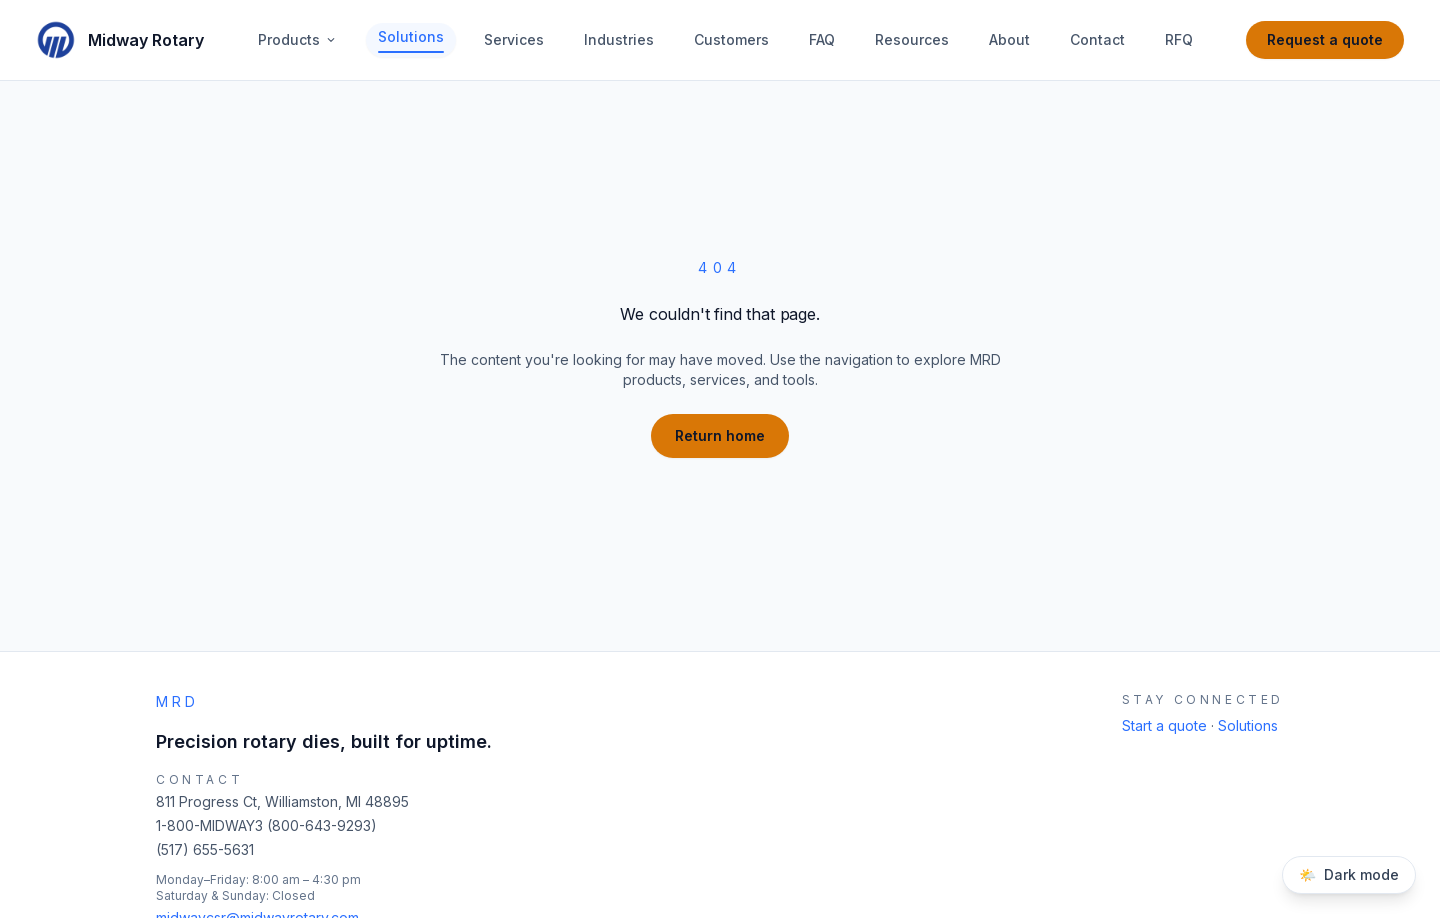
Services (514, 39)
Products (298, 39)
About (1009, 39)
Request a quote (1325, 39)
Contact (1097, 39)
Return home (720, 435)
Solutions (411, 40)
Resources (912, 39)
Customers (731, 39)
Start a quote (1166, 725)
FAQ (822, 39)
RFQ (1179, 39)
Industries (619, 39)
